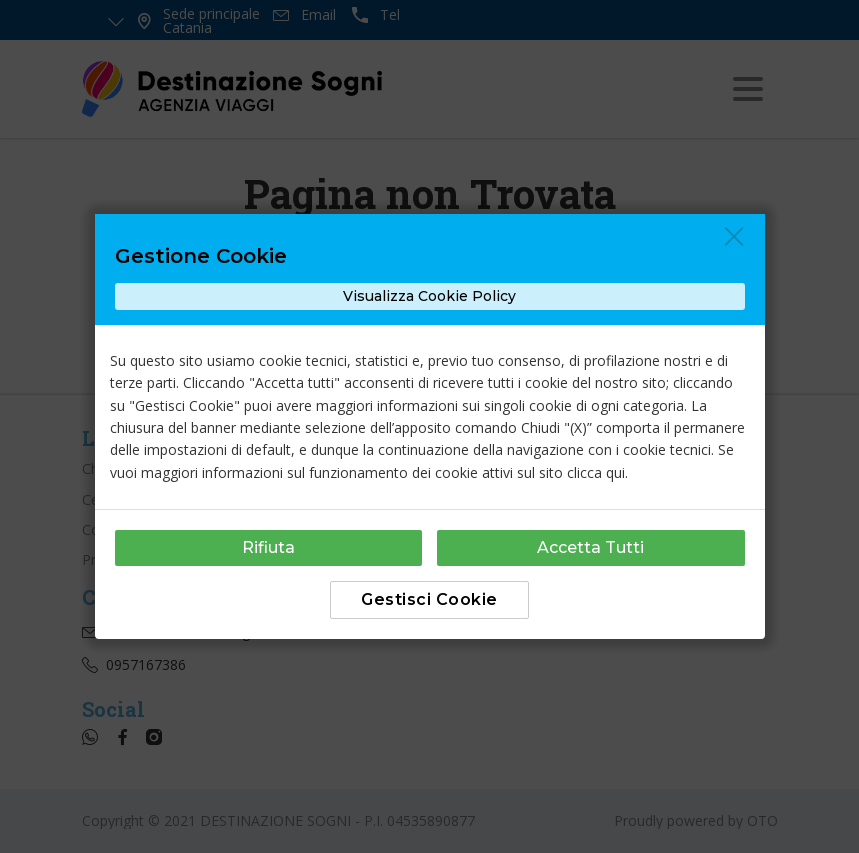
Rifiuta (268, 547)
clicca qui (596, 472)
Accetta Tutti (590, 547)
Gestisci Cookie (429, 599)
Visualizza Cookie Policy (429, 296)
